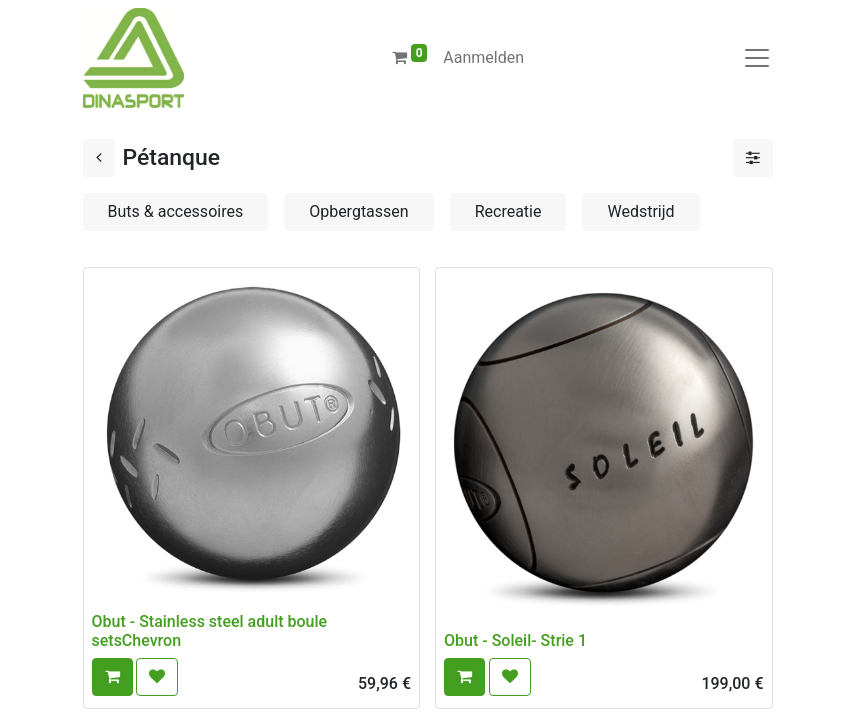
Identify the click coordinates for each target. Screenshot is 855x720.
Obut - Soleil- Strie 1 (515, 640)
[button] (112, 677)
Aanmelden (483, 57)
